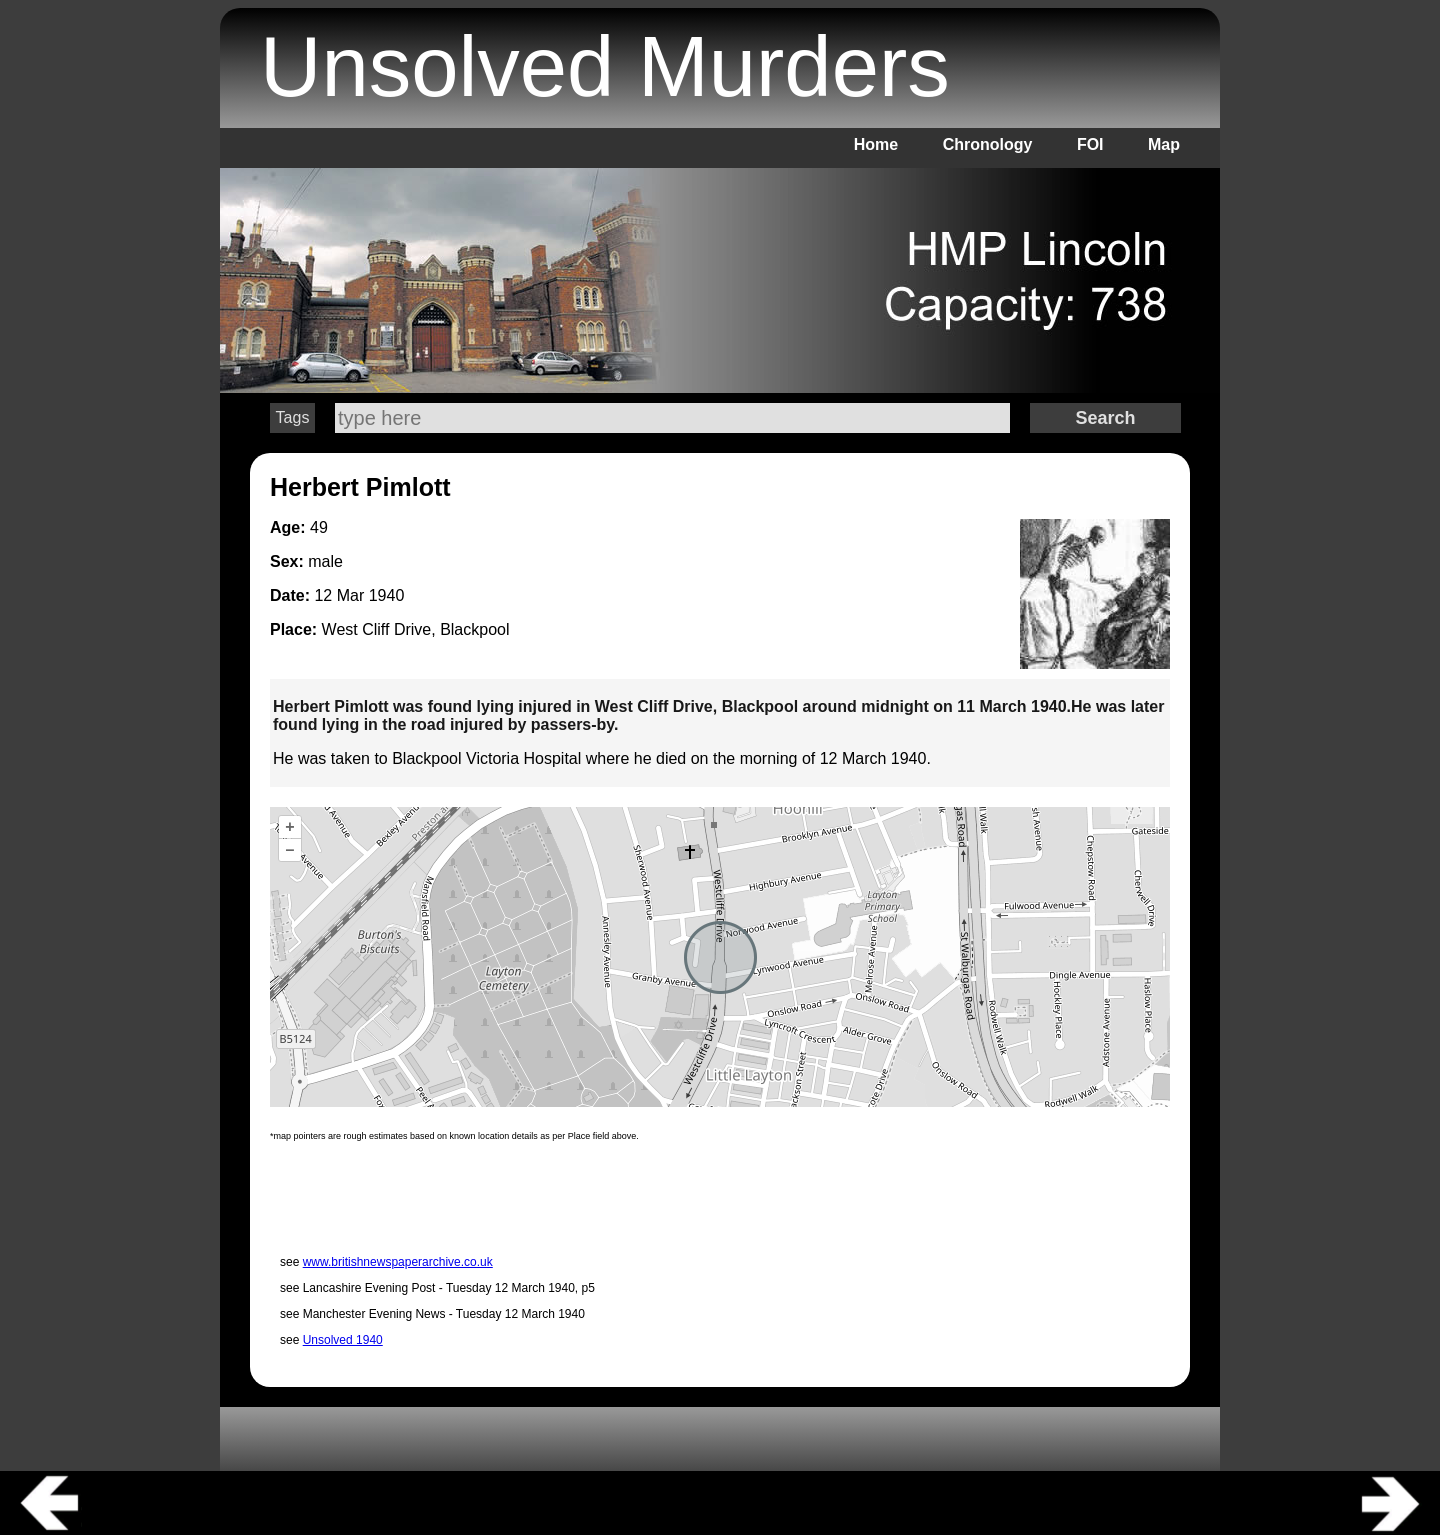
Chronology (988, 144)
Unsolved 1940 (343, 1340)
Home (876, 144)
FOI (1090, 144)
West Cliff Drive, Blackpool (416, 629)
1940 (387, 595)
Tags (293, 417)
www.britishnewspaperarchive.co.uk (398, 1262)
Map (1164, 144)
